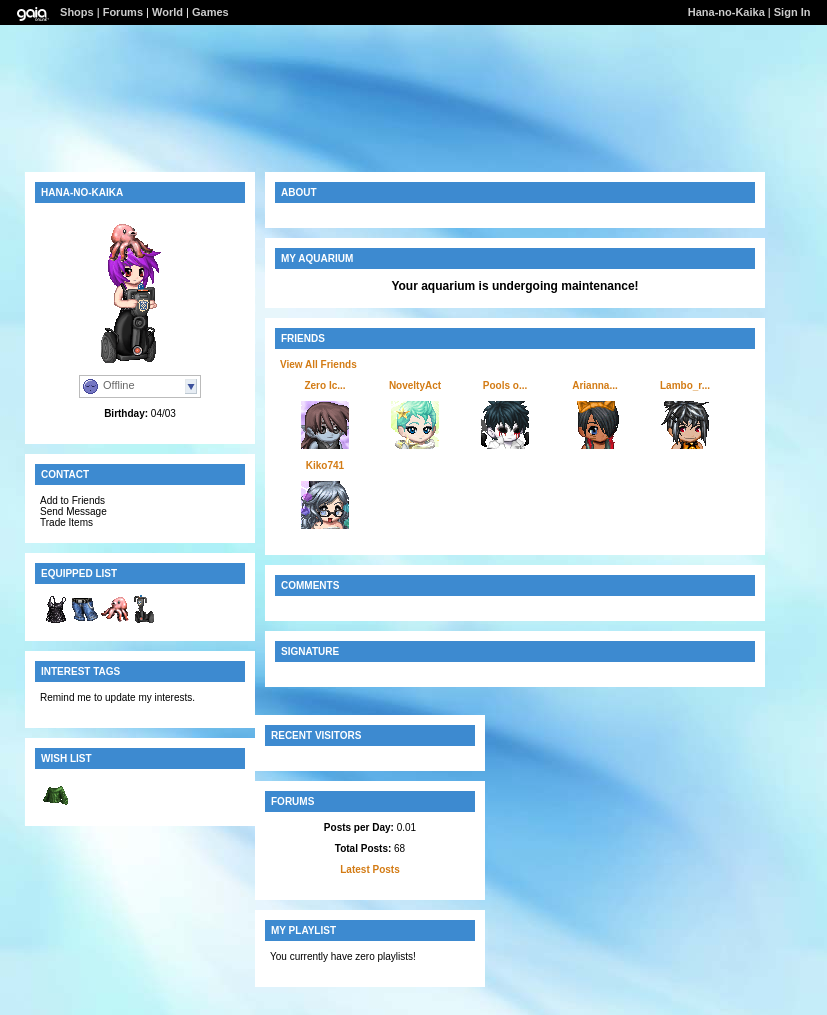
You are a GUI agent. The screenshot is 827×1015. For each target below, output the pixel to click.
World (167, 12)
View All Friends (318, 364)
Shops (77, 12)
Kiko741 (325, 465)
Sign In (792, 12)
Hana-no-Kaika (726, 12)
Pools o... (505, 385)
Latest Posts (369, 869)
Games (210, 12)
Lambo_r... (685, 385)
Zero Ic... (324, 385)
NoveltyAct (415, 385)
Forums (123, 12)
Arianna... (595, 385)
